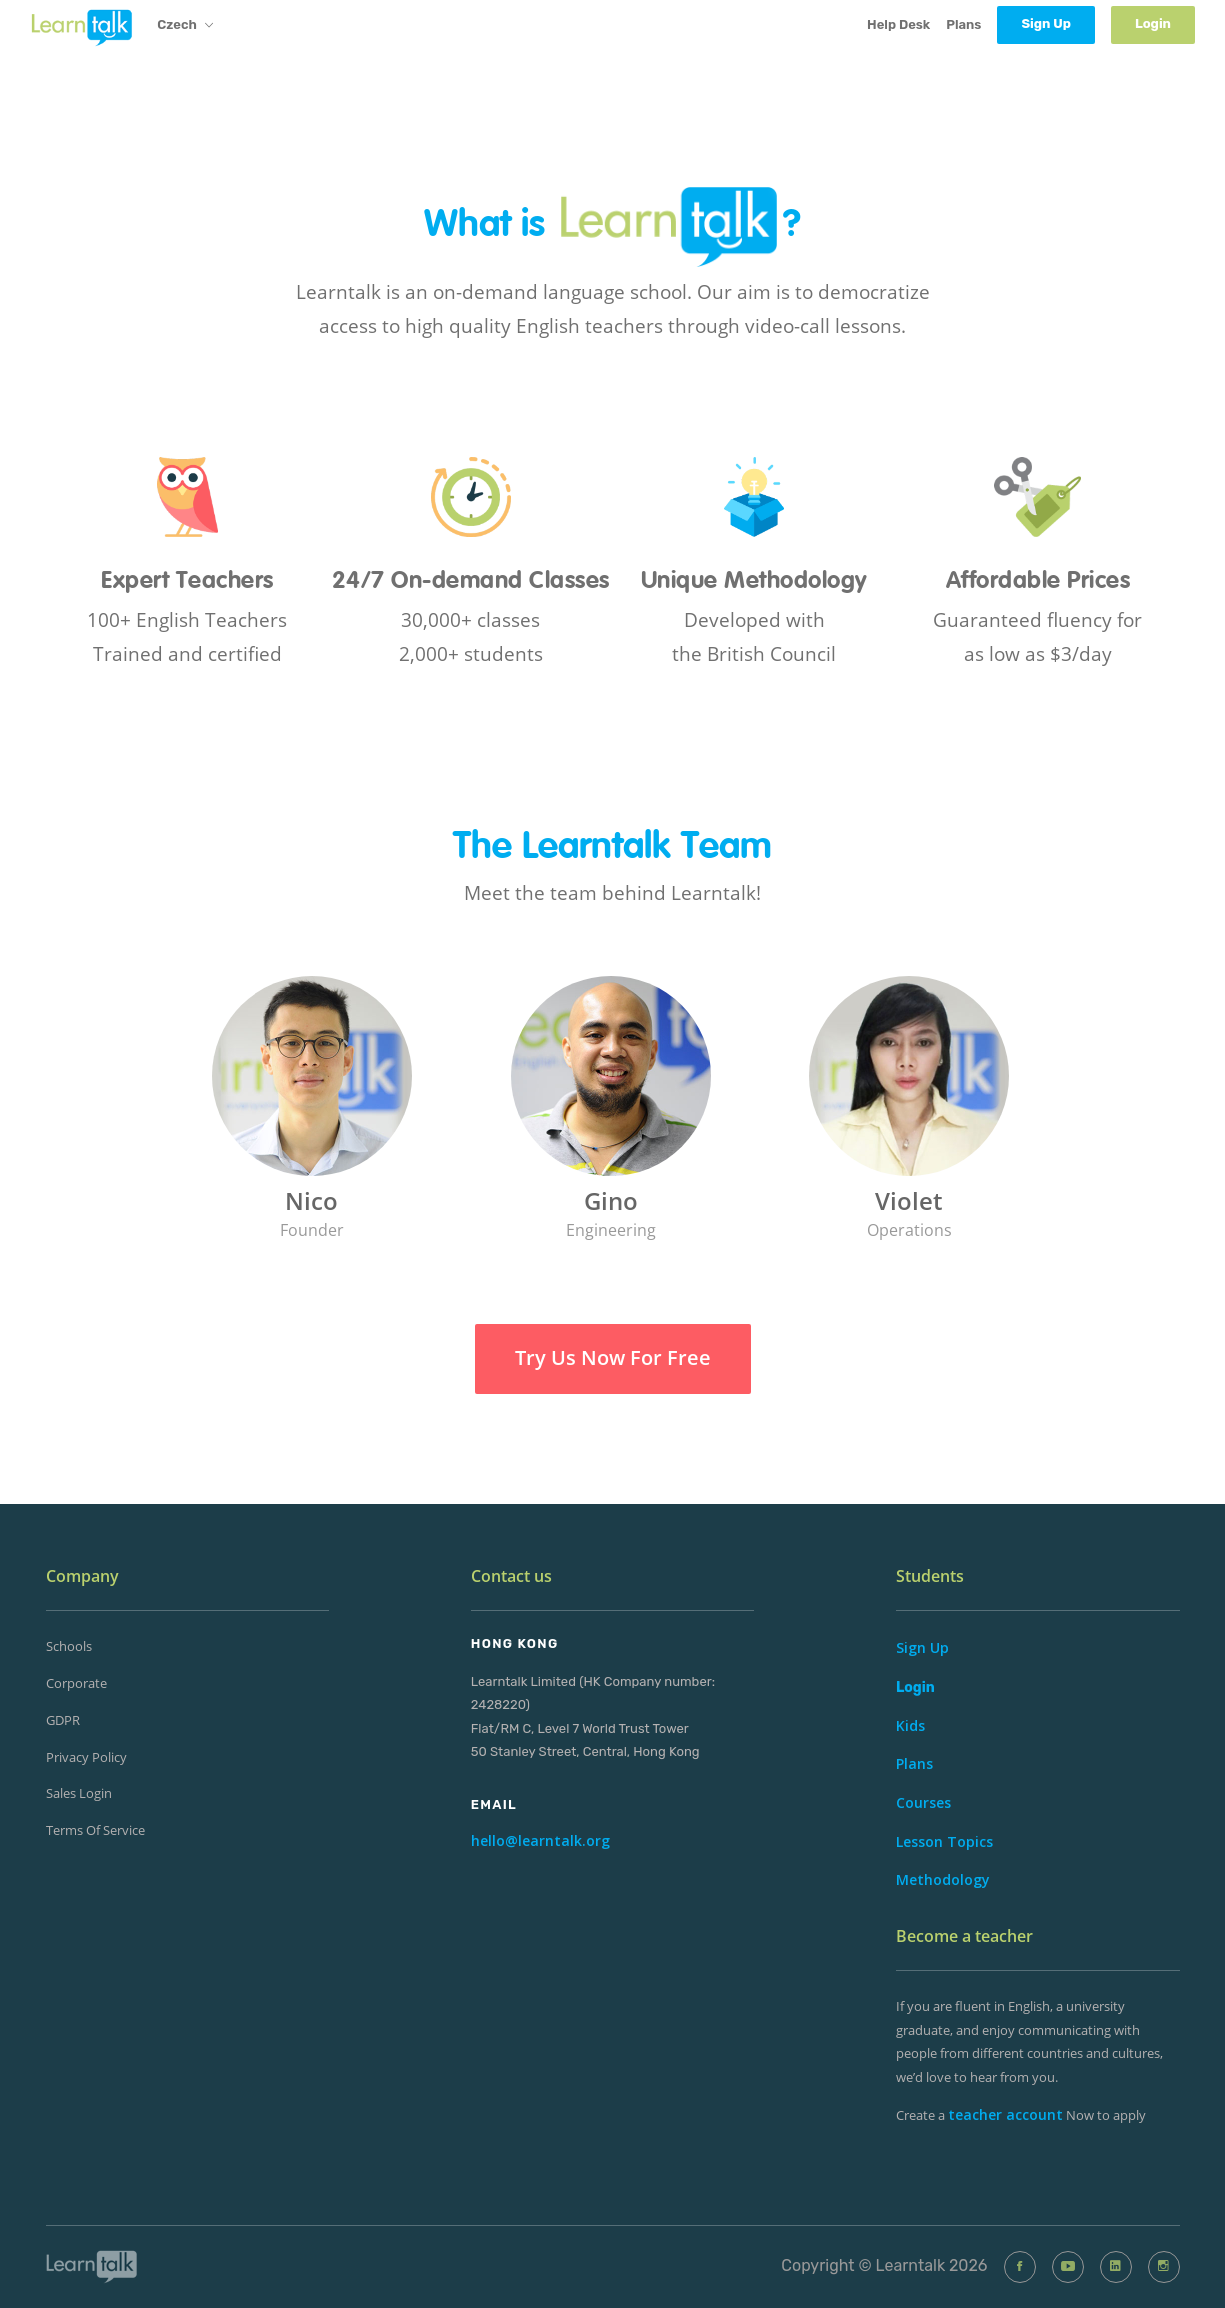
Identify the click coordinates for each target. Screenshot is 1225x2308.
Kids (910, 1725)
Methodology (943, 1879)
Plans (963, 24)
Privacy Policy (86, 1757)
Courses (923, 1802)
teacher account (1005, 2114)
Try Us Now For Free (613, 1357)
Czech (185, 26)
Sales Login (79, 1793)
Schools (69, 1646)
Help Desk (898, 24)
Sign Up (922, 1647)
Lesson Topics (944, 1841)
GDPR (63, 1720)
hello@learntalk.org (540, 1840)
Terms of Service (95, 1830)
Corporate (76, 1683)
